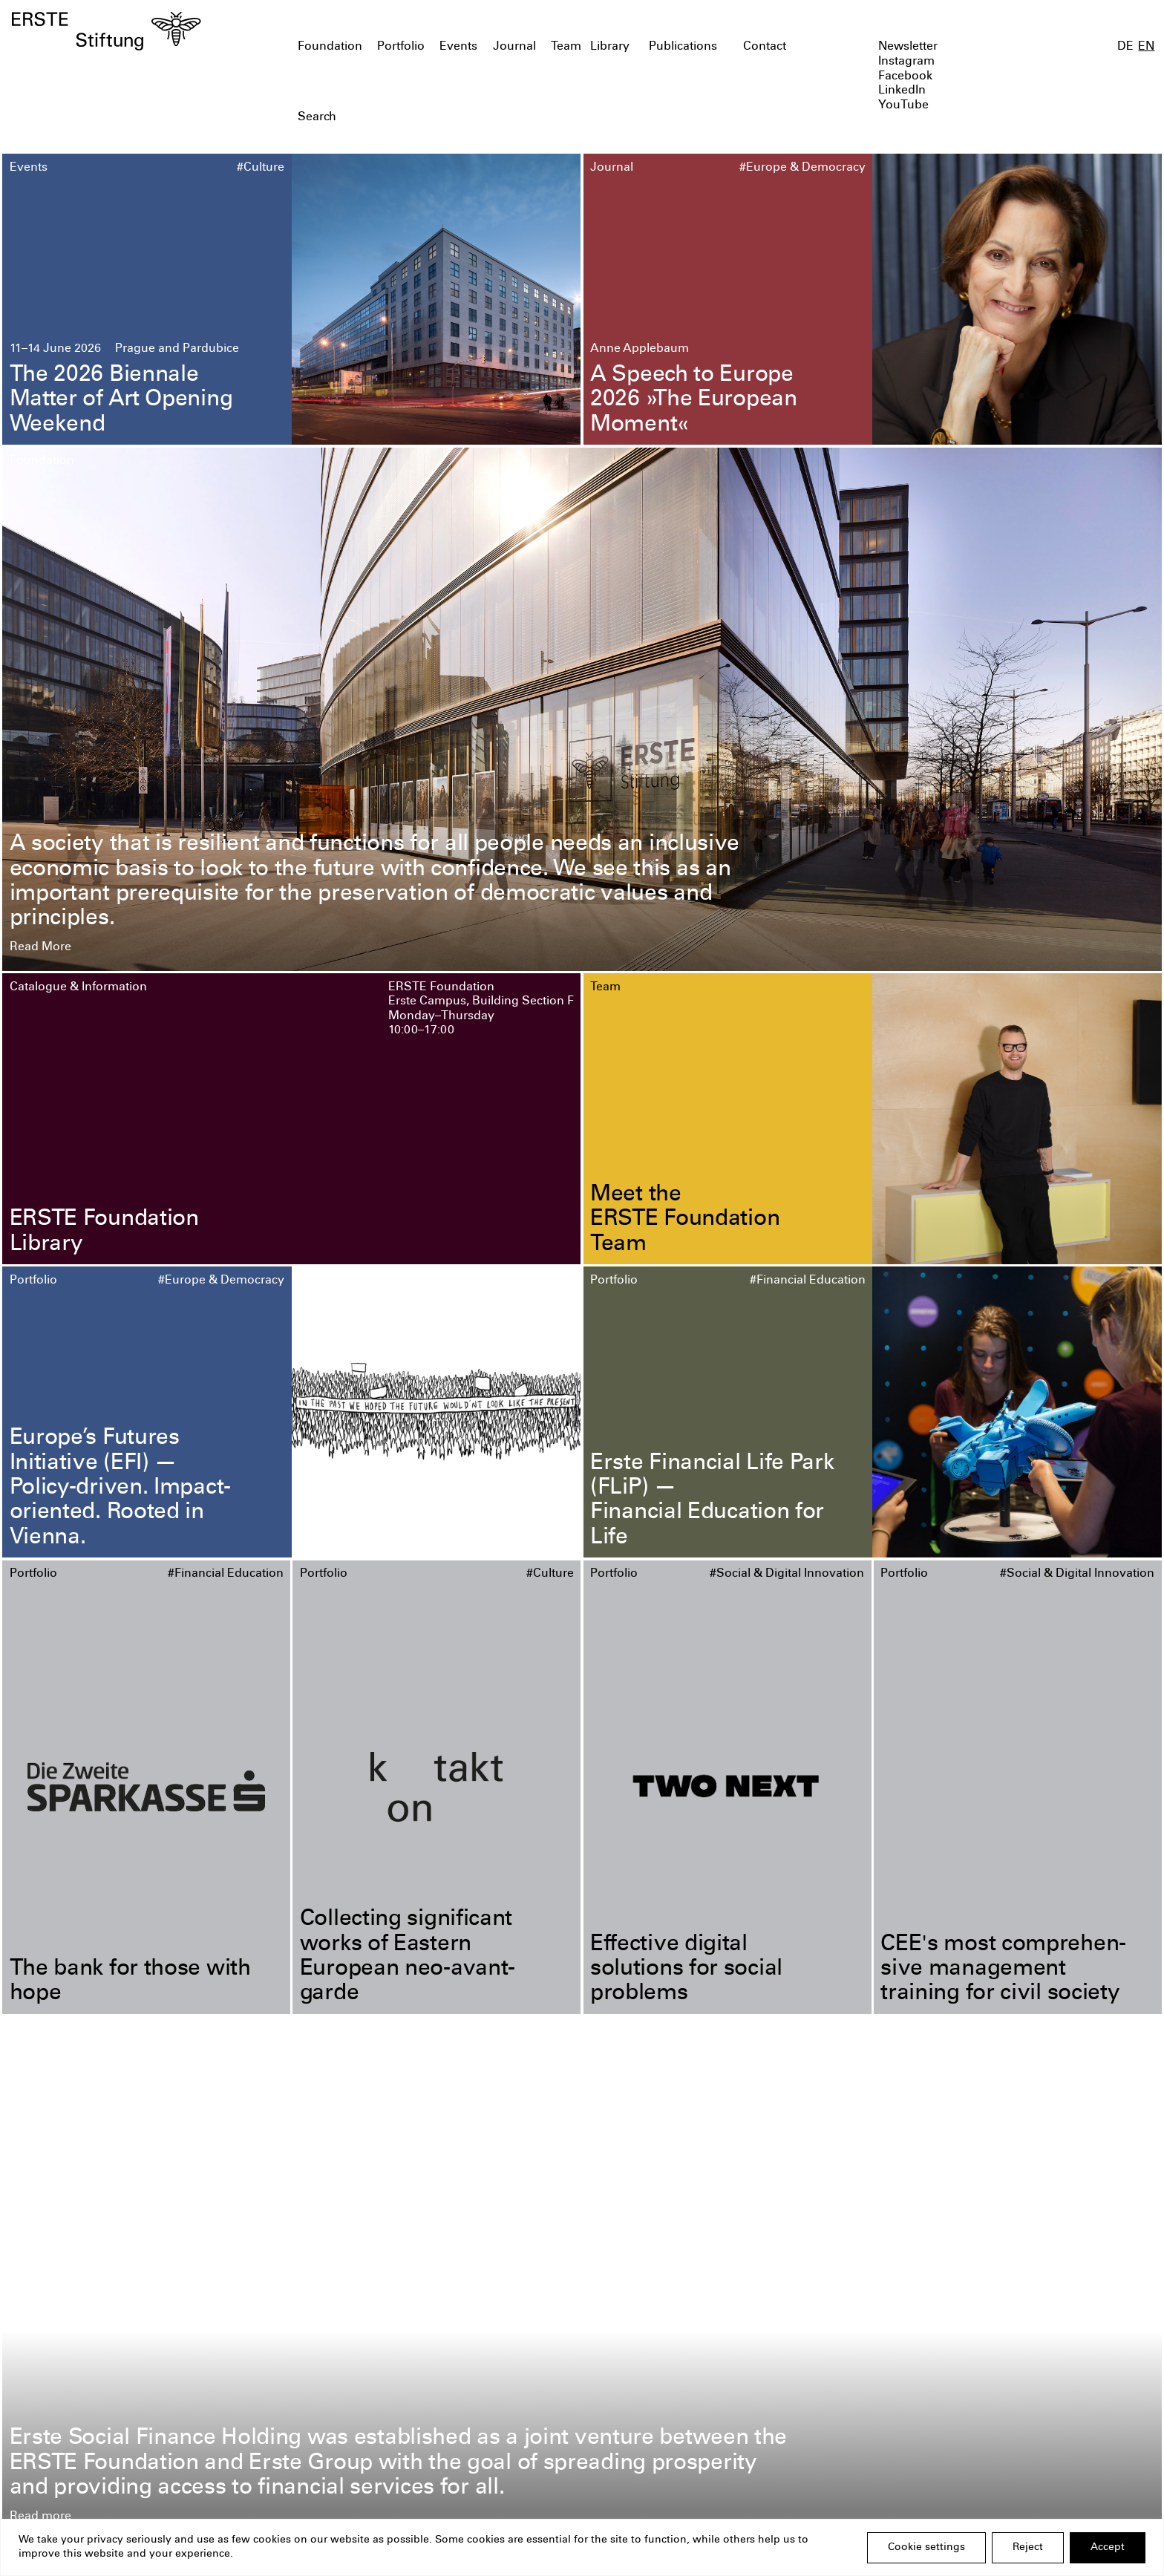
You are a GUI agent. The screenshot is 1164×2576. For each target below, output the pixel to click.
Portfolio (401, 47)
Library (610, 47)
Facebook (905, 76)
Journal (514, 47)
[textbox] (490, 118)
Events (458, 47)
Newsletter (908, 47)
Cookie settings (926, 2548)
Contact (764, 47)
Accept (1108, 2548)
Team (566, 47)
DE (1125, 47)
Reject (1028, 2548)
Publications (683, 47)
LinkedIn (902, 91)
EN (1146, 47)
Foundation (330, 47)
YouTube (903, 105)
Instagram (906, 62)
